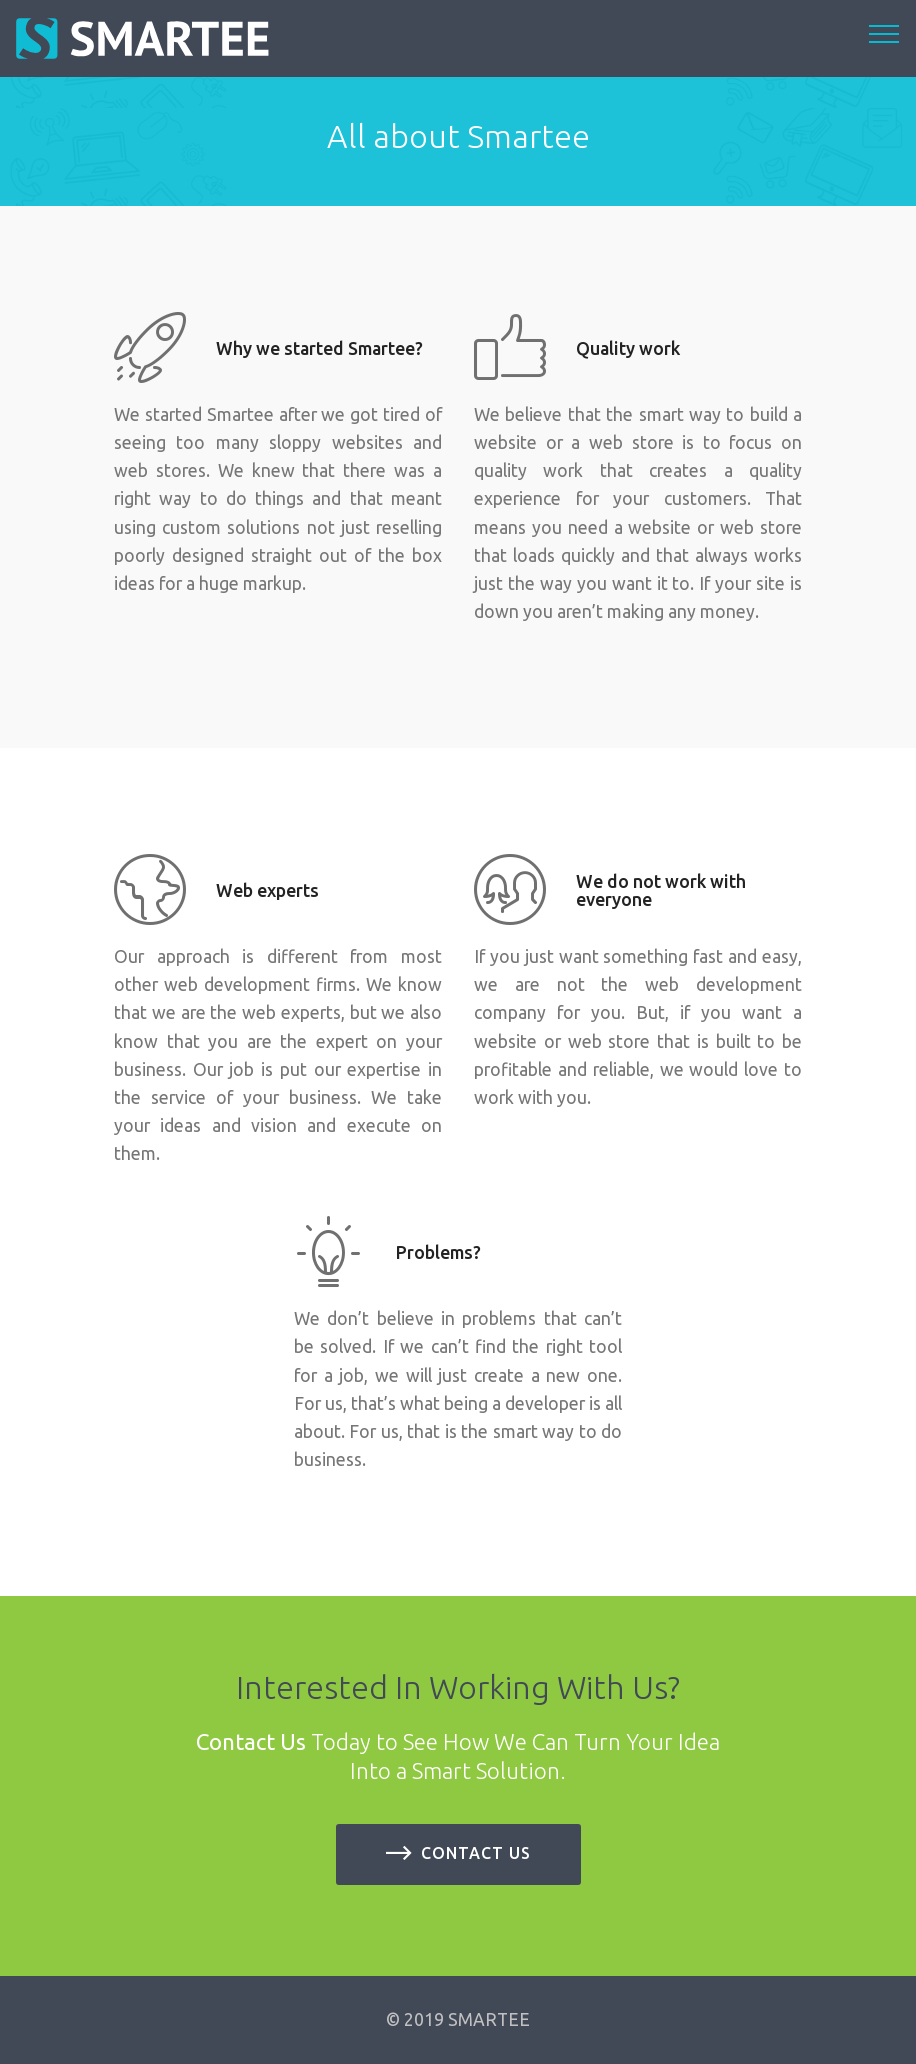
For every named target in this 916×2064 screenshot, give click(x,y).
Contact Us (251, 1741)
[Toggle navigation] (884, 33)
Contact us (458, 1854)
